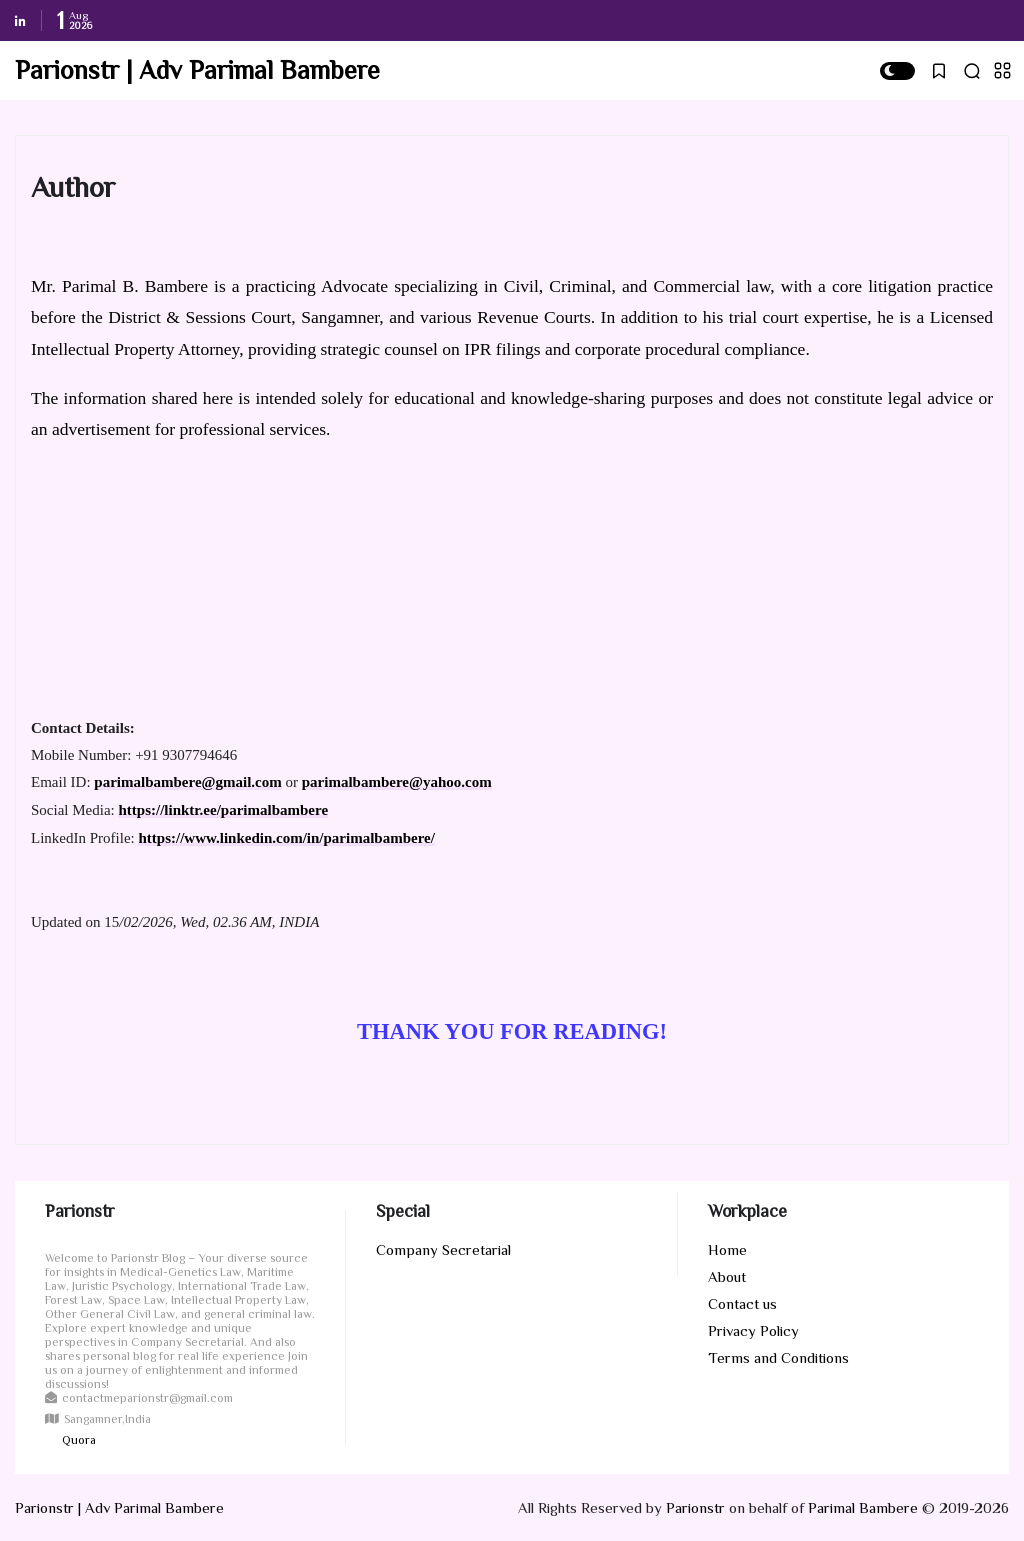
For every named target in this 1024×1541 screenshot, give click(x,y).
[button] (897, 71)
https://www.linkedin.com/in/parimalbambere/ (286, 838)
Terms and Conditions (778, 1357)
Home (727, 1249)
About (727, 1276)
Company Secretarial (443, 1249)
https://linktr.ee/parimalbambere (223, 810)
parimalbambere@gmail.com (187, 782)
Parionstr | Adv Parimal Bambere (197, 70)
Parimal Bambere (863, 1507)
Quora (79, 1440)
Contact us (742, 1303)
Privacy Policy (753, 1330)
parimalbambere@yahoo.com (397, 782)
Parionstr (695, 1507)
